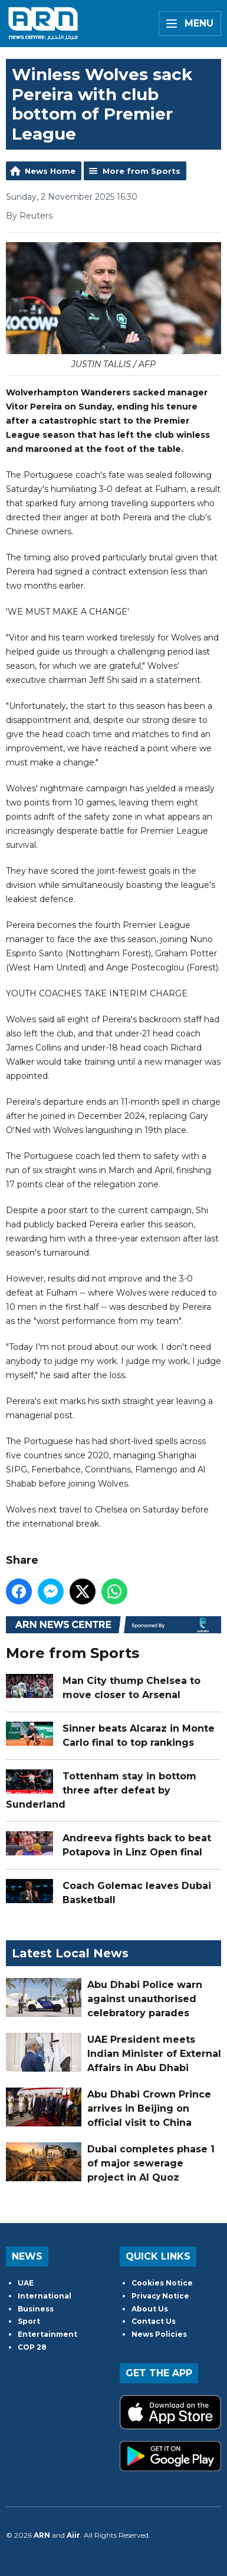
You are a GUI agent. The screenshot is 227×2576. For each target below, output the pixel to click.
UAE (26, 2282)
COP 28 (32, 2347)
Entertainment (47, 2334)
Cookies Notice (162, 2282)
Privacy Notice (160, 2295)
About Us (149, 2308)
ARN (42, 2535)
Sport (29, 2321)
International (44, 2295)
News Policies (159, 2334)
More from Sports (141, 171)
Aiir (73, 2535)
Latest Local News (70, 1953)
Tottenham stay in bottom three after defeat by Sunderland (101, 1790)
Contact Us (153, 2321)
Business (36, 2308)
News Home (50, 171)
